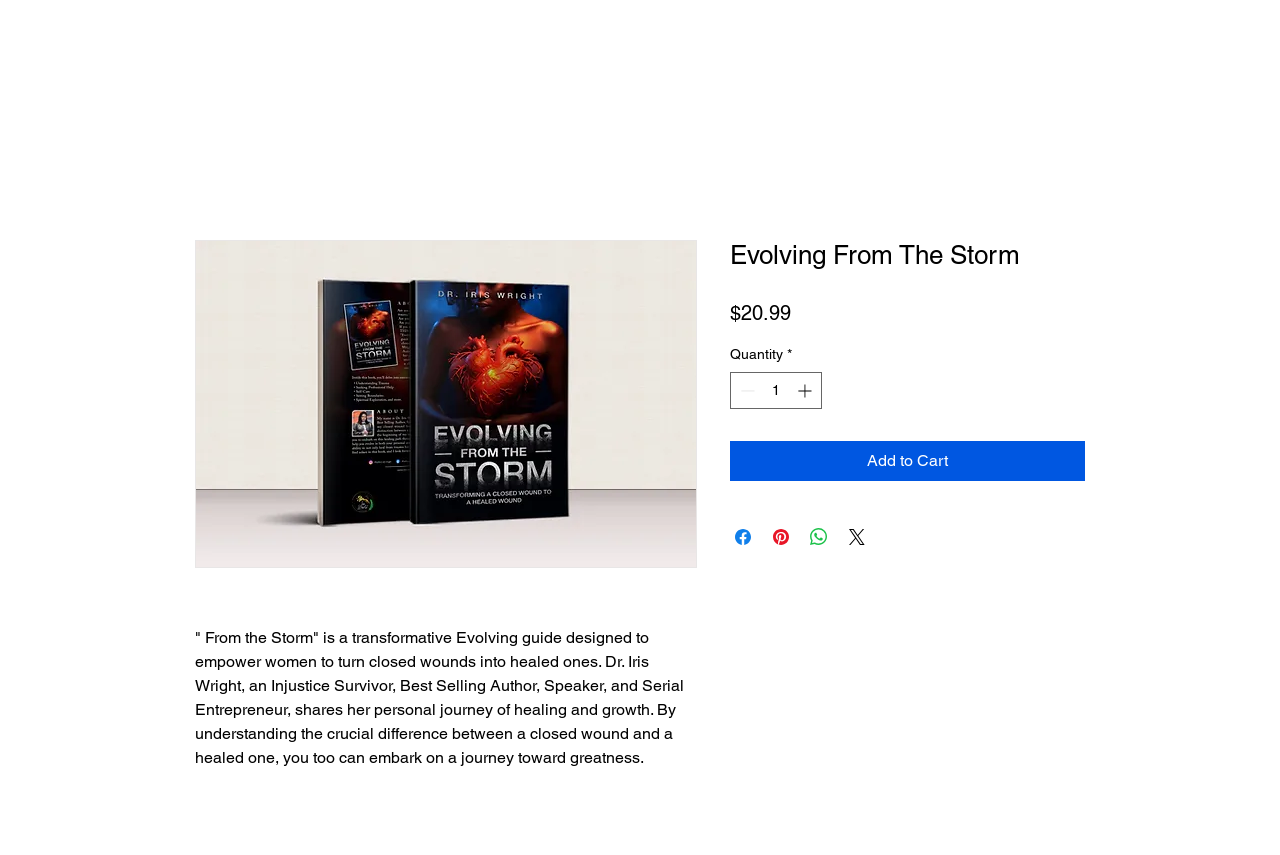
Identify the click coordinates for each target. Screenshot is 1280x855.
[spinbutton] (776, 390)
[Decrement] (745, 390)
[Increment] (806, 390)
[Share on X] (857, 537)
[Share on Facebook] (743, 537)
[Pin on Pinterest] (781, 537)
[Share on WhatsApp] (819, 537)
